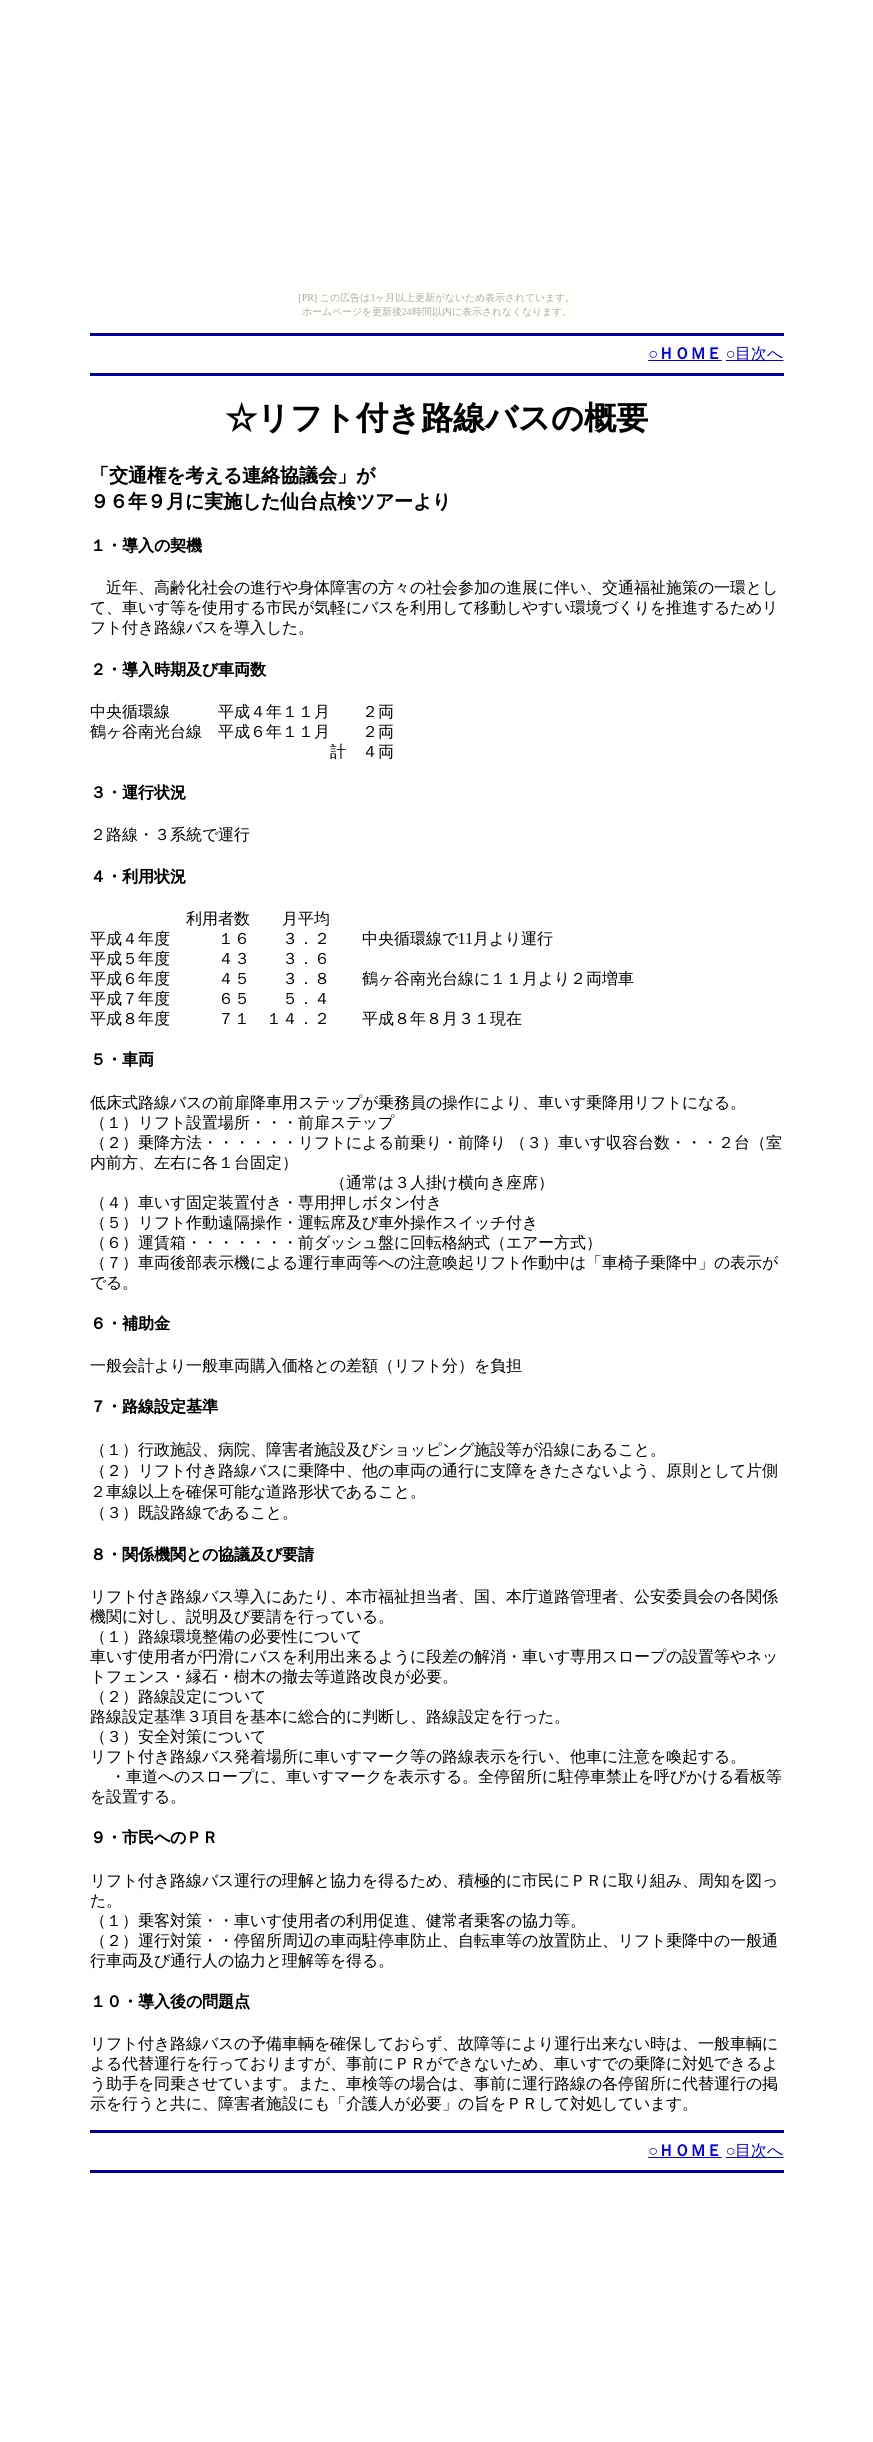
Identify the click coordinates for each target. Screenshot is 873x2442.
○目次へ (755, 353)
